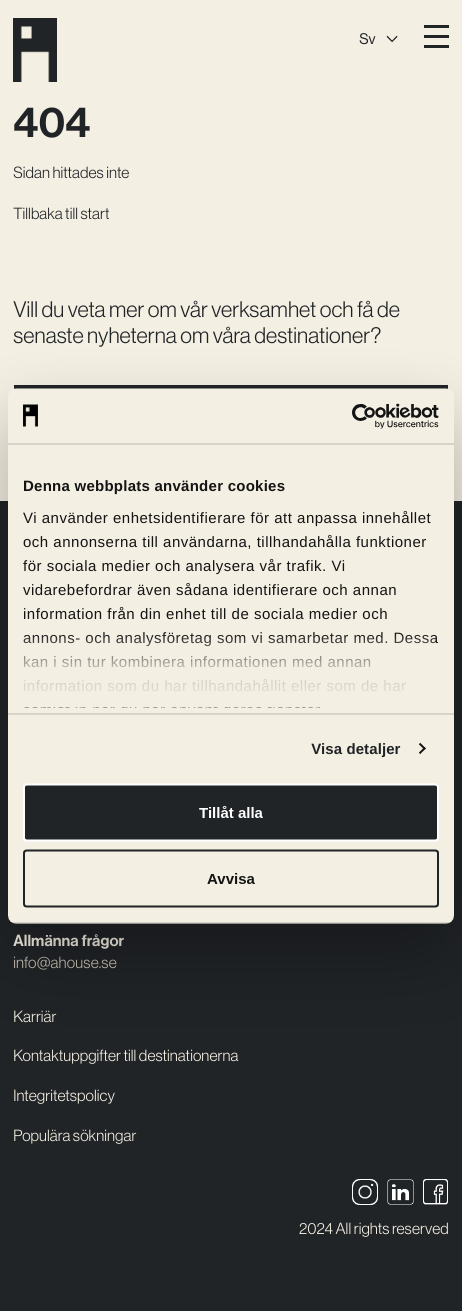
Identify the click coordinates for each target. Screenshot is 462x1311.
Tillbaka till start (61, 214)
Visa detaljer (355, 748)
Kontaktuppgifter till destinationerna (125, 1056)
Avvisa (231, 877)
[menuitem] (378, 36)
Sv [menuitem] (367, 38)
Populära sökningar (74, 1136)
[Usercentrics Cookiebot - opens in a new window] (351, 416)
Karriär (34, 1017)
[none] (378, 36)
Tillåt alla (231, 812)
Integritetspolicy (64, 1096)
